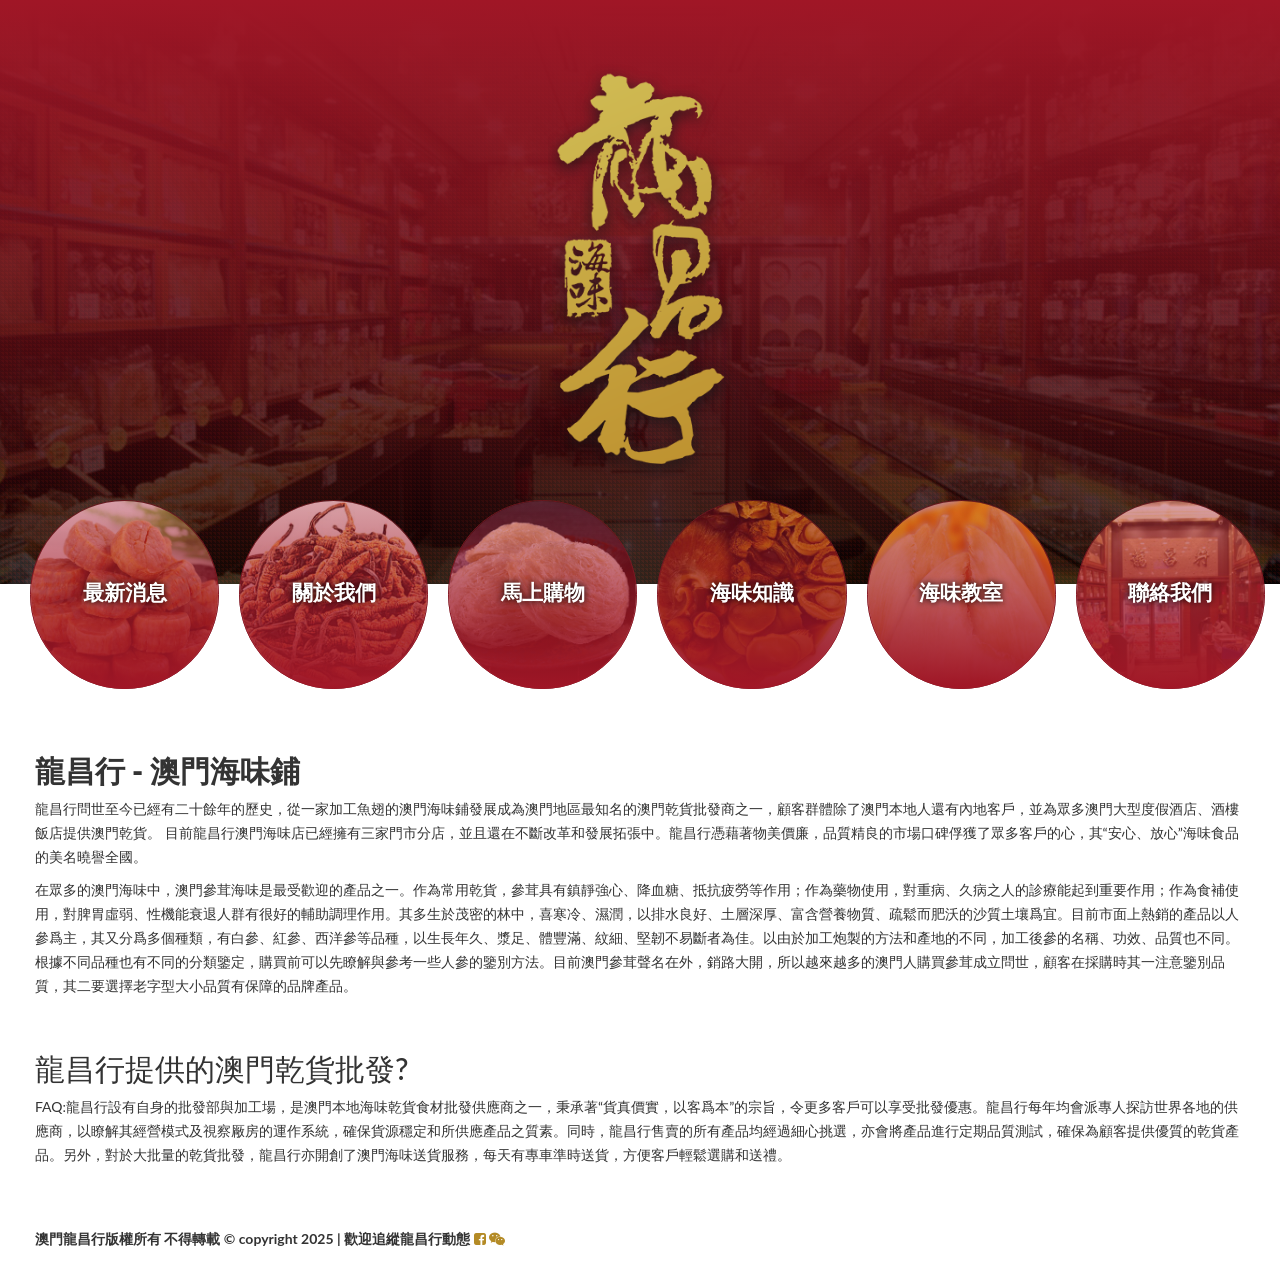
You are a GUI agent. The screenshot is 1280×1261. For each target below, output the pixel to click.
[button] (497, 1238)
